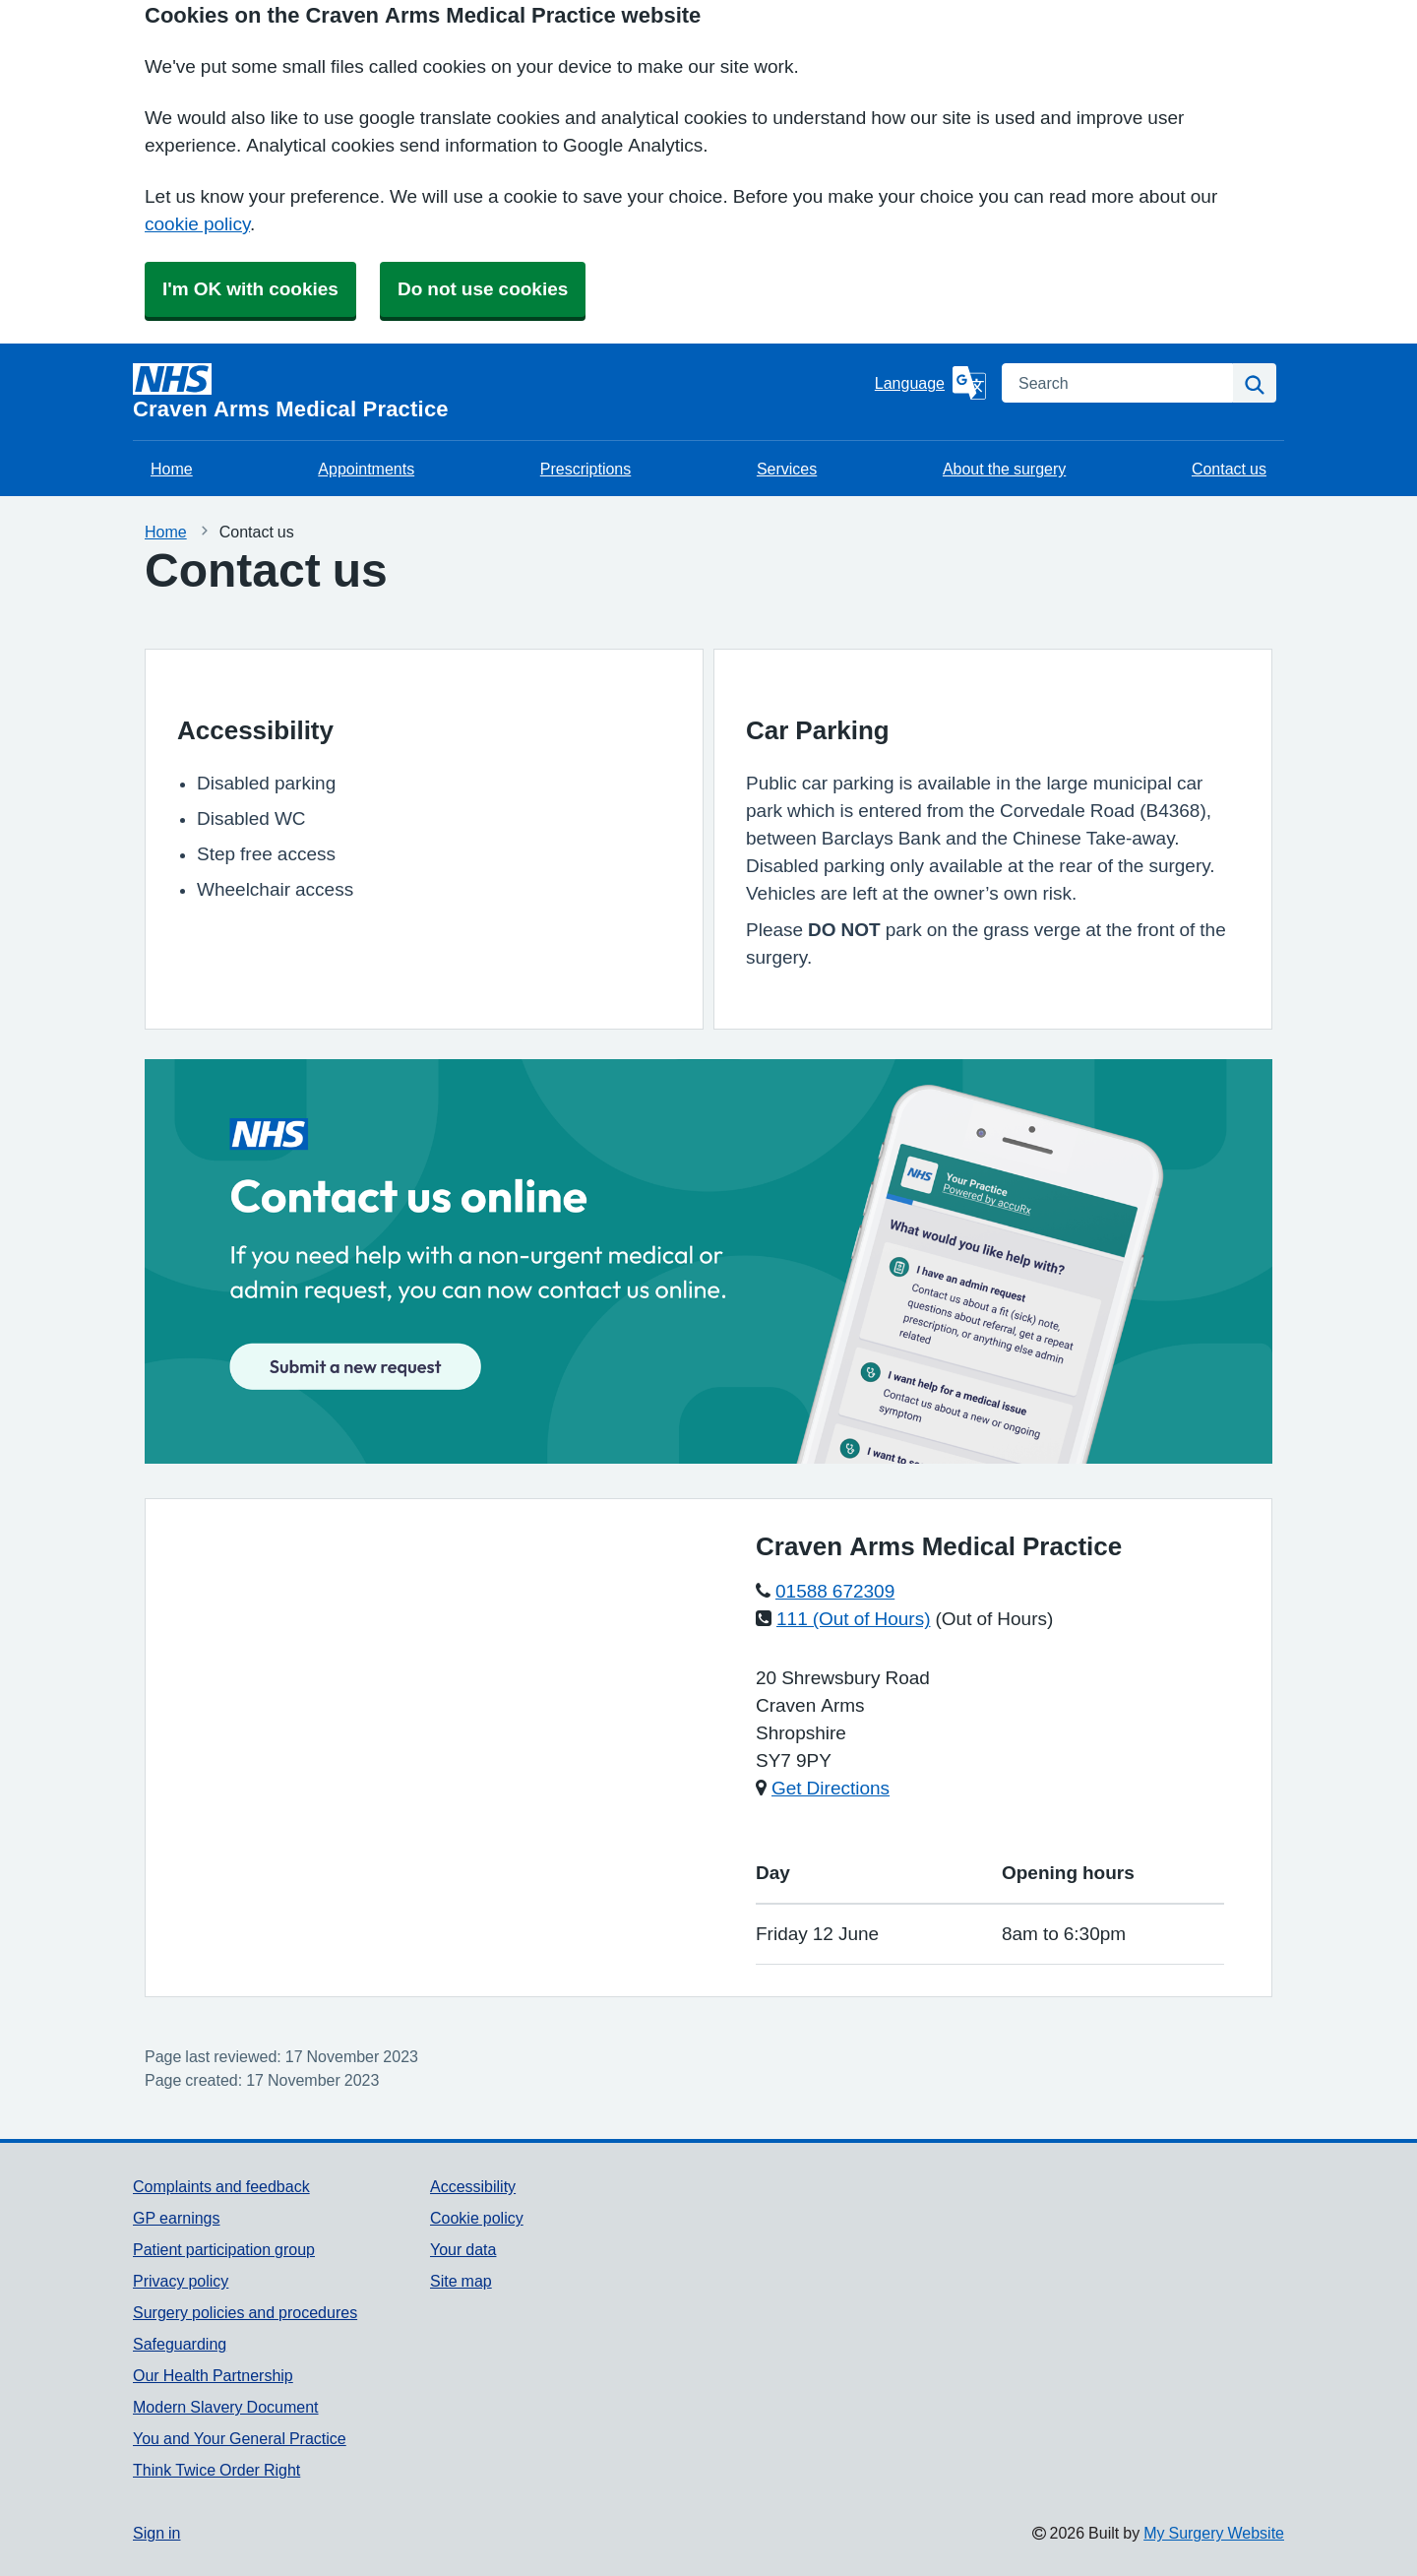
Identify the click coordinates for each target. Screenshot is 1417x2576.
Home (172, 468)
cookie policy (197, 224)
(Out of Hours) (995, 1618)
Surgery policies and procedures (245, 2312)
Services (787, 468)
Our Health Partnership (213, 2375)
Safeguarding (179, 2344)
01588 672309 (834, 1591)
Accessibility (473, 2186)
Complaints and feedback (221, 2186)
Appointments (366, 468)
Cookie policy (477, 2218)
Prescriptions (585, 468)
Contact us (1229, 468)
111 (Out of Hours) (853, 1618)
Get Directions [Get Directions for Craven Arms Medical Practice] (830, 1788)
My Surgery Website (1213, 2533)
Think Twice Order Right (216, 2470)
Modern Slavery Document (226, 2407)
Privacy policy (180, 2281)
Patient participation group (224, 2249)
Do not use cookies (483, 289)
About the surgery (1004, 468)
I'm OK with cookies (250, 289)
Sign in (156, 2533)
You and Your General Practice (239, 2438)
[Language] (930, 383)
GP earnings (176, 2218)
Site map (461, 2281)
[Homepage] (500, 391)
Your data (463, 2249)
